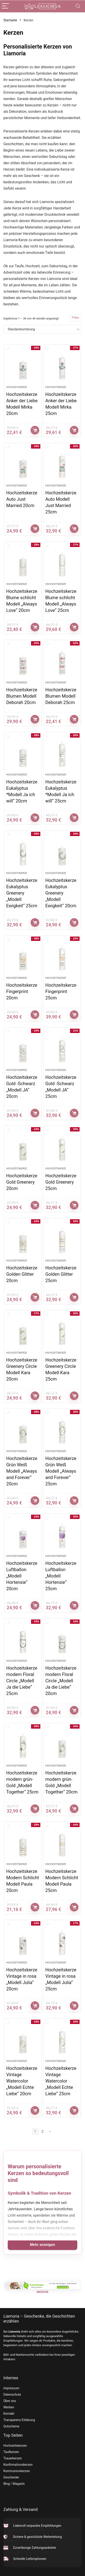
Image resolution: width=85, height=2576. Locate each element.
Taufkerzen (11, 2452)
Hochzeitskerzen (15, 2445)
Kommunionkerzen (16, 2471)
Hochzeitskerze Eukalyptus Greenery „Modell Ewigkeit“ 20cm (60, 893)
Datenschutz (12, 2394)
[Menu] (5, 6)
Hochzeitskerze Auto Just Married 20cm (21, 499)
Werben (8, 2407)
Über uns (9, 2401)
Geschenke (11, 2477)
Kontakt (8, 2413)
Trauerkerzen (12, 2458)
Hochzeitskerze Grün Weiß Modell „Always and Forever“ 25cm (60, 1471)
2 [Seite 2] (42, 2131)
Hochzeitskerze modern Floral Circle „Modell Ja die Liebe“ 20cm (60, 1680)
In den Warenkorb (74, 1014)
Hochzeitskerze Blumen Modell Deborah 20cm (21, 696)
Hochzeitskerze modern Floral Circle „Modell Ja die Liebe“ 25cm (21, 1680)
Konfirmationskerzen (18, 2464)
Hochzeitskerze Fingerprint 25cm (60, 991)
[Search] (78, 6)
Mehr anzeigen (42, 2245)
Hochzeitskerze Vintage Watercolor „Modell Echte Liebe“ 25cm (60, 2081)
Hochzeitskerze (16, 387)
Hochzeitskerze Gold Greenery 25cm (60, 1182)
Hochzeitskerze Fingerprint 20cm (21, 991)
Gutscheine (11, 2426)
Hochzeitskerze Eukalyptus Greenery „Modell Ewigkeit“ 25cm (21, 893)
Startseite (10, 20)
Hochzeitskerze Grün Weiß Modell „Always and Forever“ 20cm (21, 1471)
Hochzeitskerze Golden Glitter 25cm (60, 1274)
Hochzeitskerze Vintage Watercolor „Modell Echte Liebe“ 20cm (21, 2081)
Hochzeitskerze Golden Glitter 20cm (21, 1274)
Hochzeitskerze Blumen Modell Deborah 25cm (60, 696)
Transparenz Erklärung (19, 2420)
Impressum (11, 2388)
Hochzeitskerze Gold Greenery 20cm (21, 1182)
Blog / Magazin (14, 2483)
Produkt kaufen (35, 430)
